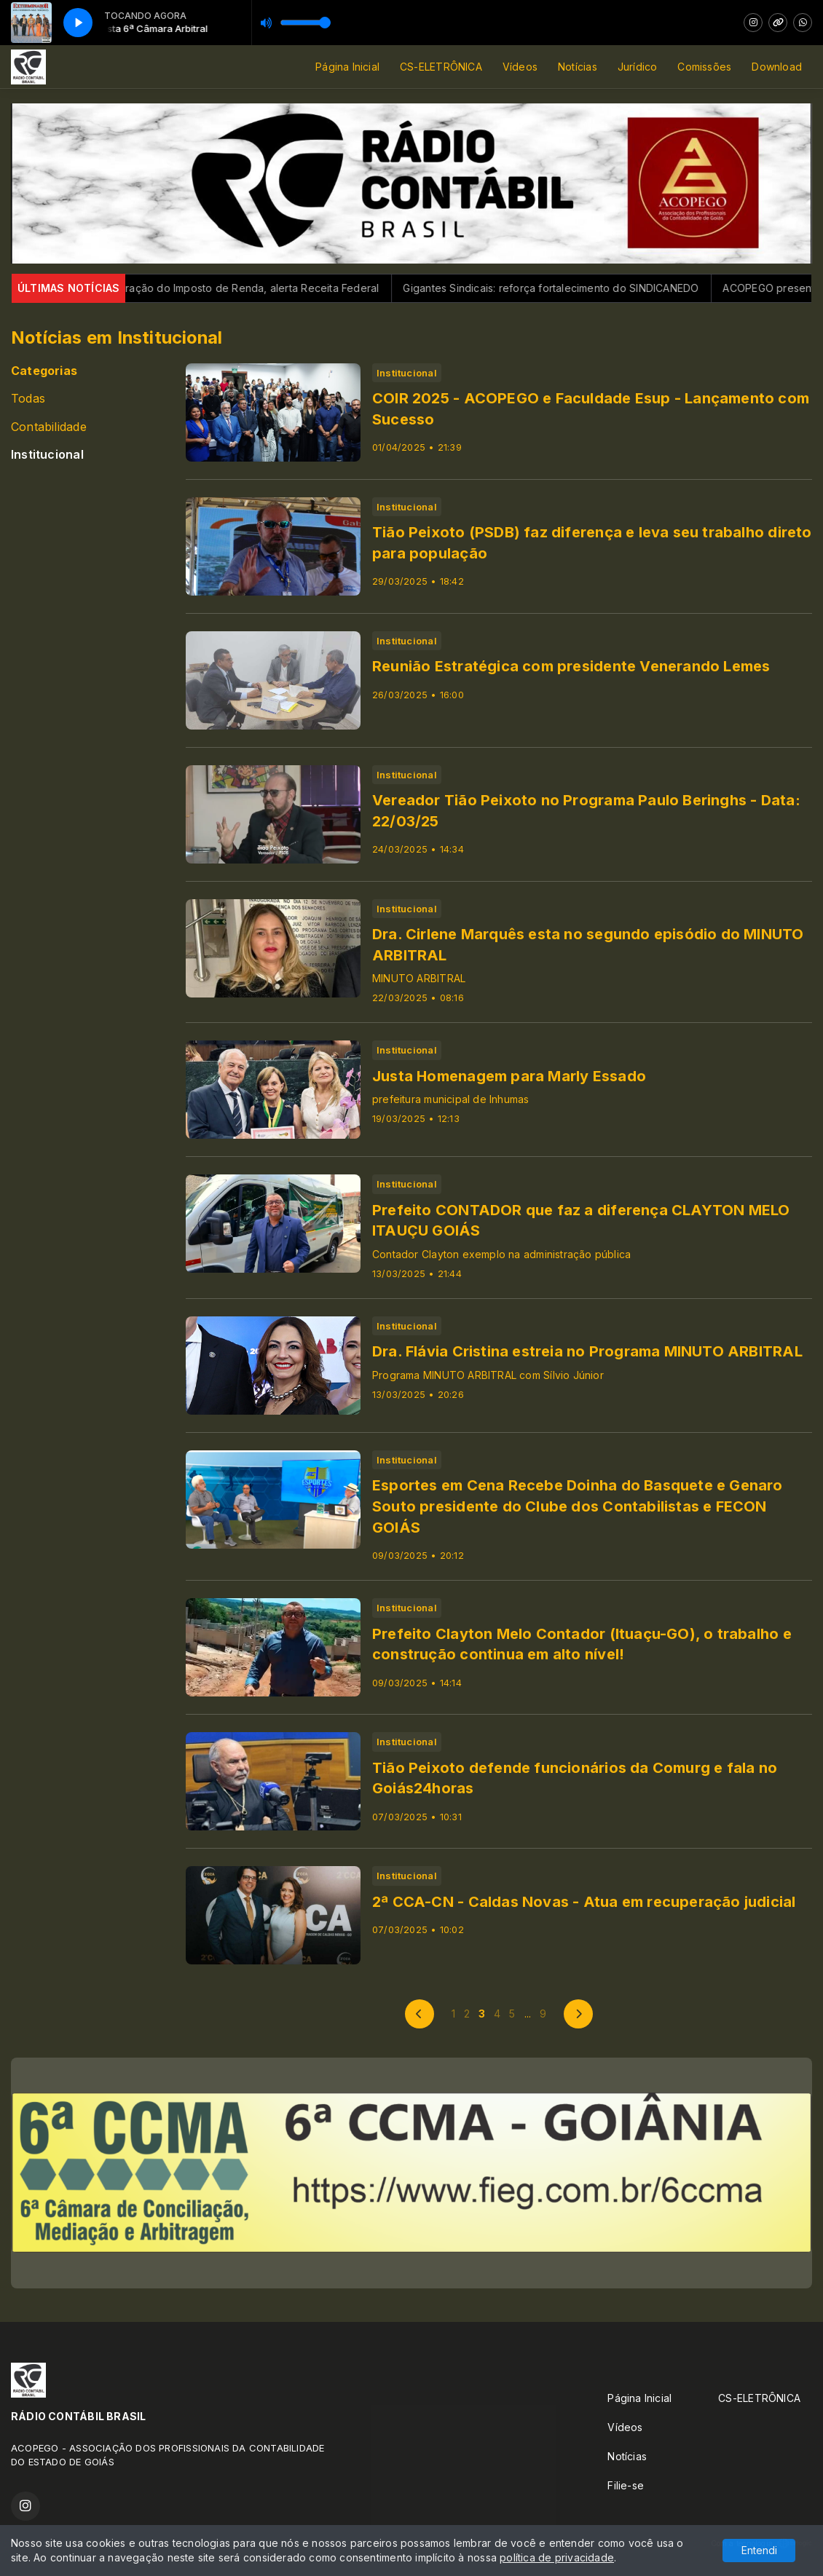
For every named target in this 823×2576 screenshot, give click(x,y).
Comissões (704, 66)
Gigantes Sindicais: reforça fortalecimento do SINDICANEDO (576, 288)
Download (777, 66)
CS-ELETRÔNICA (441, 66)
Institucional (47, 455)
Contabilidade (49, 427)
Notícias (577, 66)
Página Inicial (347, 66)
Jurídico (638, 66)
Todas (28, 399)
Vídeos (520, 66)
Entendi (759, 2550)
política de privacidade (557, 2557)
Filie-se (625, 2485)
